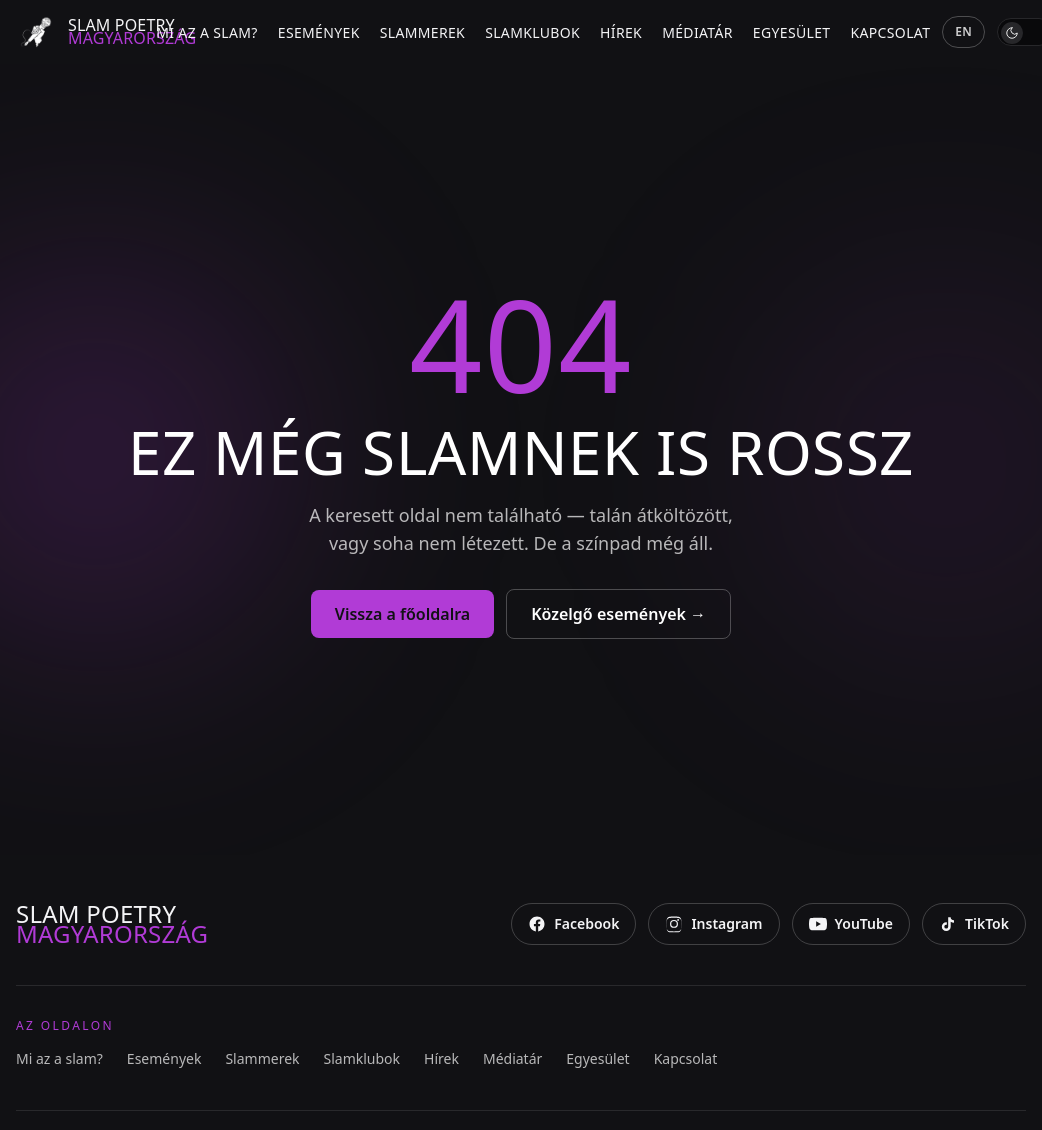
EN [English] (963, 31)
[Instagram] (713, 924)
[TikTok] (974, 924)
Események (319, 32)
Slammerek (422, 32)
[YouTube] (851, 924)
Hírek (621, 32)
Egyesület (792, 32)
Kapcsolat (890, 32)
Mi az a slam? (207, 32)
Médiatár (697, 32)
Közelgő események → (618, 614)
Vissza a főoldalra (402, 614)
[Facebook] (573, 924)
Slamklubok (532, 32)
